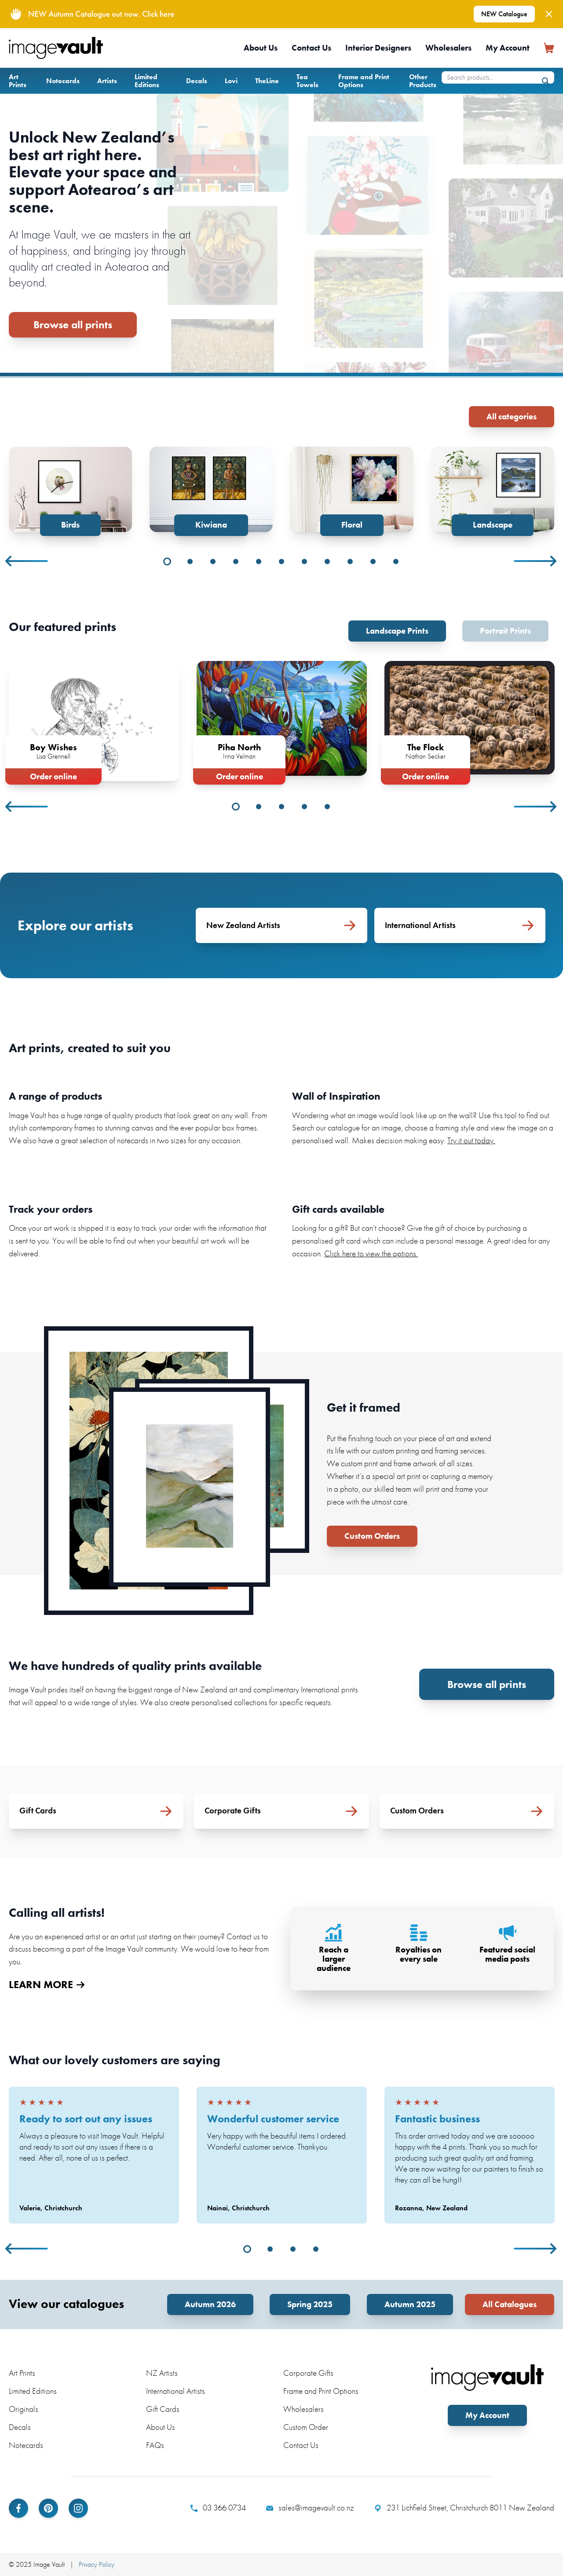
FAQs (155, 2445)
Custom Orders (372, 1535)
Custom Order (305, 2427)
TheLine (267, 80)
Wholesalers (448, 47)
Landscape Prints (397, 630)
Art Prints (17, 80)
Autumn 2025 (409, 2304)
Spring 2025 (310, 2304)
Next (536, 561)
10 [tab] (373, 561)
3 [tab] (213, 561)
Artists (107, 80)
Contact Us (311, 47)
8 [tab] (327, 561)
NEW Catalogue (504, 13)
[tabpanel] (70, 491)
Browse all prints (72, 324)
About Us (261, 47)
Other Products (422, 80)
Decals (196, 80)
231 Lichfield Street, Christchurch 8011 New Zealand (464, 2508)
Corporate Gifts (308, 2372)
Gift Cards (162, 2409)
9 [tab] (350, 561)
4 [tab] (235, 561)
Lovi (231, 80)
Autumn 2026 (210, 2304)
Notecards (63, 80)
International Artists (175, 2390)
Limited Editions (147, 80)
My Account (508, 47)
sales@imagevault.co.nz (310, 2508)
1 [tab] (167, 561)
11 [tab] (395, 561)
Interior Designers (378, 47)
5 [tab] (258, 561)
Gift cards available (338, 1209)
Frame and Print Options (363, 80)
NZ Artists (162, 2372)
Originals (23, 2409)
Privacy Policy (96, 2564)
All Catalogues (510, 2304)
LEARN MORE (46, 1984)
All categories (511, 416)
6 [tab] (281, 561)
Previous (27, 561)
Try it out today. (471, 1140)
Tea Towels (307, 80)
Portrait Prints (505, 630)
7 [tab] (304, 561)
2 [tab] (190, 561)
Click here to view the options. (371, 1253)
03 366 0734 (218, 2508)
